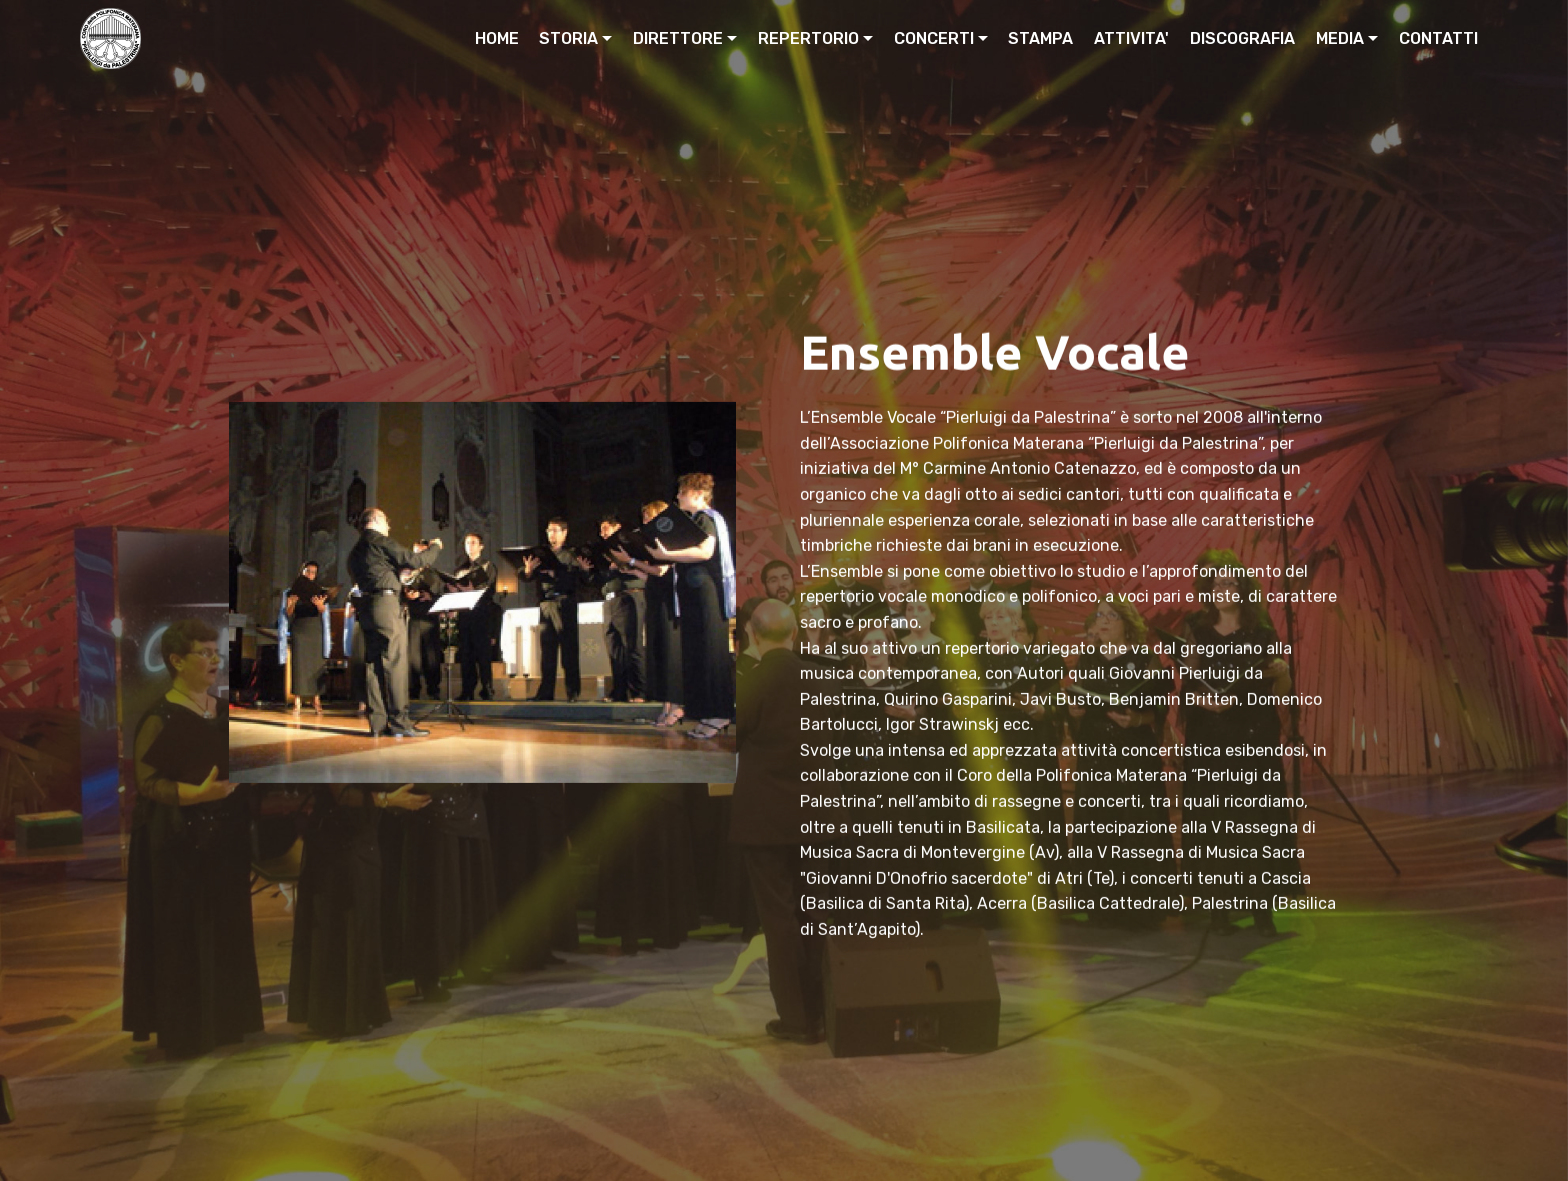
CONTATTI (1438, 38)
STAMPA (1040, 38)
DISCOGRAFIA (1242, 38)
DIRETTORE (678, 38)
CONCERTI (934, 38)
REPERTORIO (808, 38)
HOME (497, 38)
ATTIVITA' (1131, 38)
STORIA (568, 38)
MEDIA (1340, 38)
